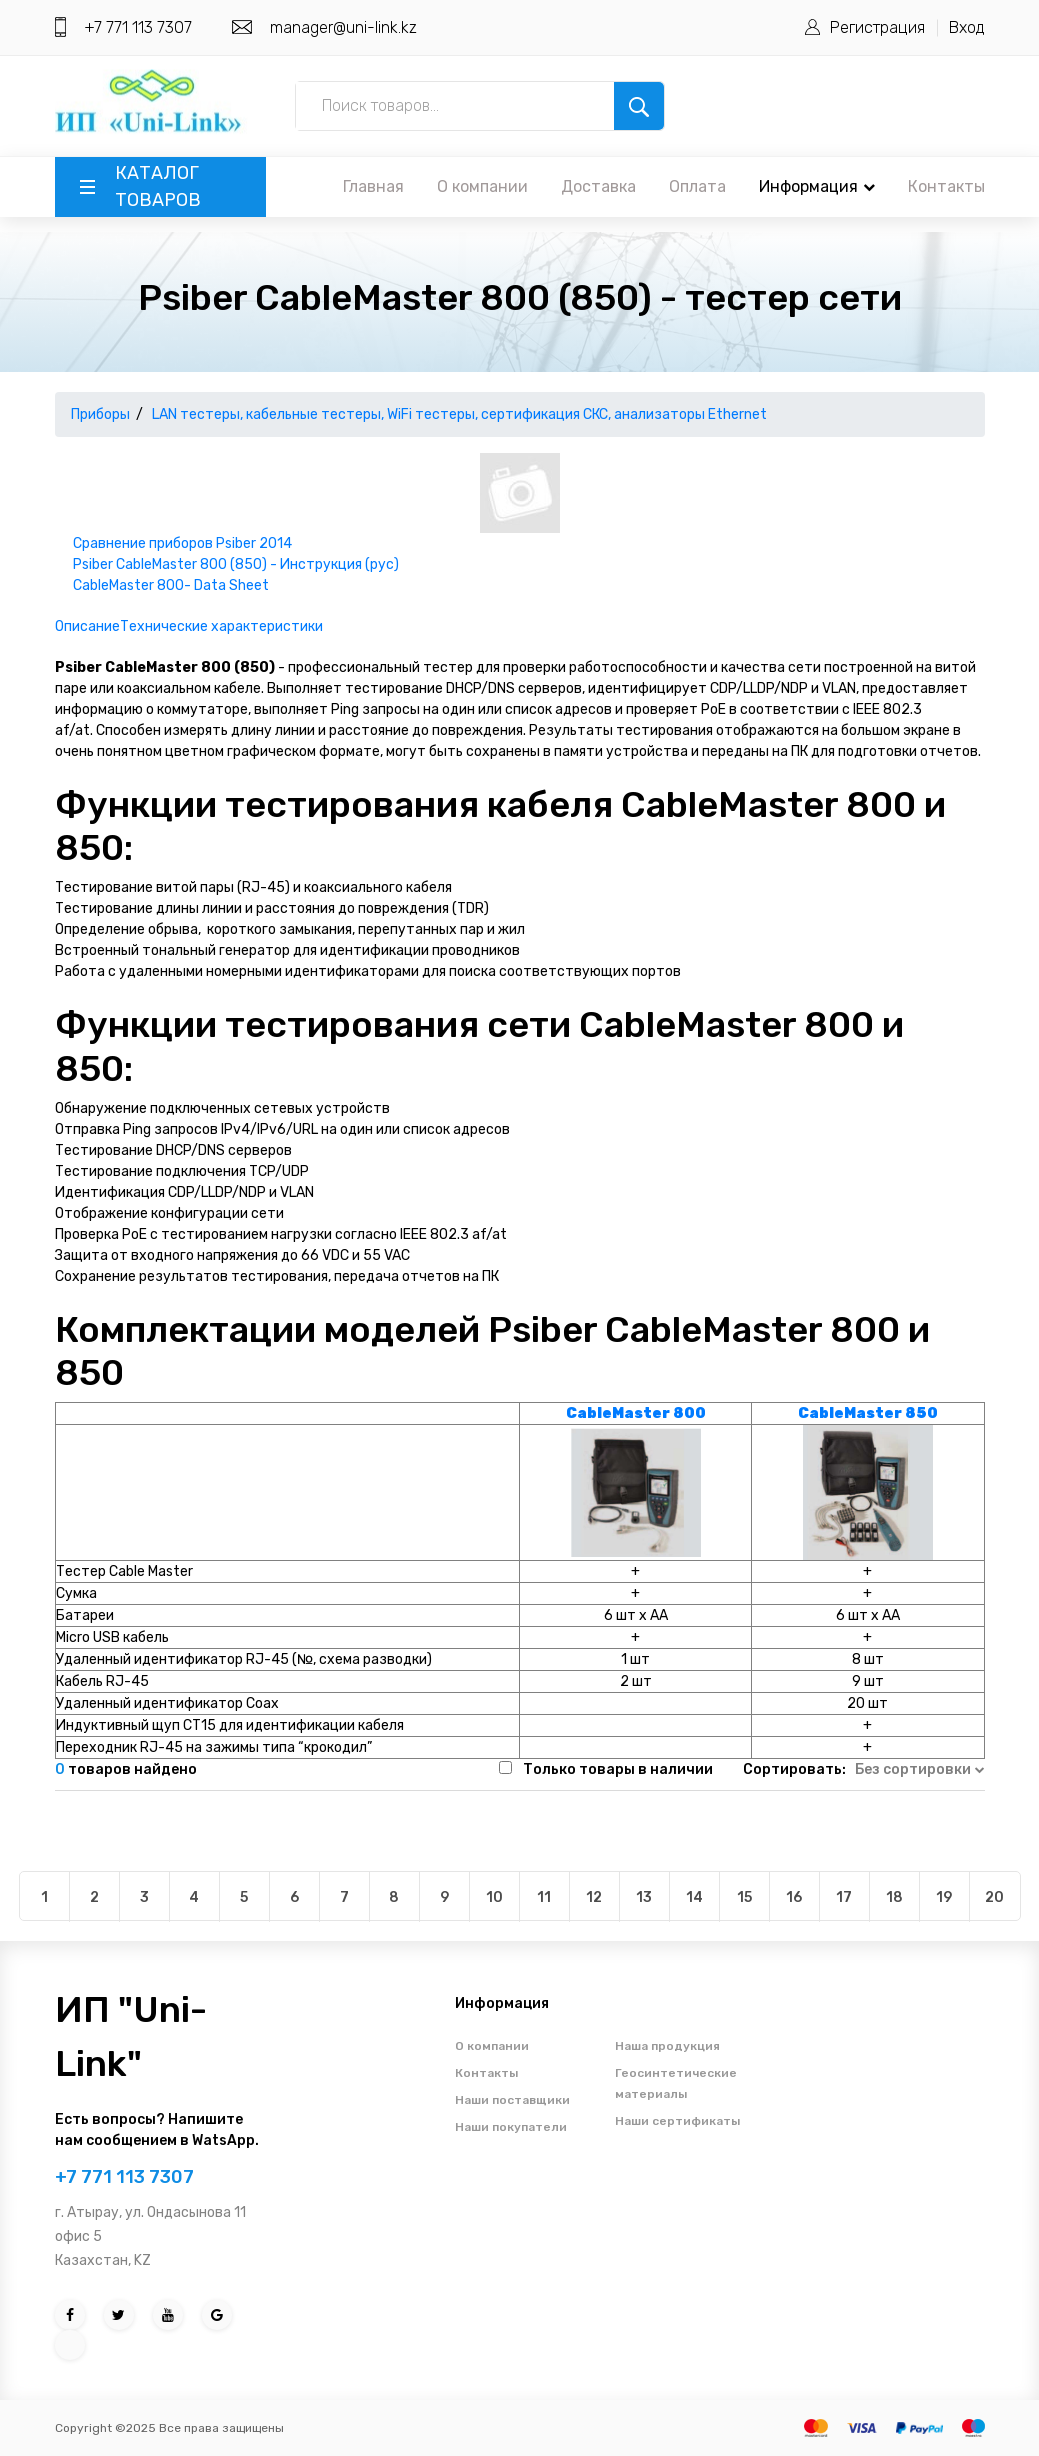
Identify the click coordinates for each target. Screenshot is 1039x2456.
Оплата (697, 186)
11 (544, 1897)
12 (594, 1897)
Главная (373, 186)
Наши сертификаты (677, 2121)
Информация (817, 186)
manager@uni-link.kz (343, 27)
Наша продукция (667, 2046)
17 (844, 1897)
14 (694, 1897)
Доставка (598, 186)
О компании (482, 186)
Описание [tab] (87, 626)
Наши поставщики (512, 2100)
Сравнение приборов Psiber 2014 (182, 543)
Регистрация (877, 27)
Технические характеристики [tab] (221, 626)
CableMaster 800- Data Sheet (171, 585)
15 (744, 1897)
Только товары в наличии (618, 1769)
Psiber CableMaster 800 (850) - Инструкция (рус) (236, 564)
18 (894, 1897)
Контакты (946, 186)
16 (794, 1897)
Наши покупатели (511, 2127)
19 (944, 1897)
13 (644, 1897)
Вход (967, 27)
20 (994, 1897)
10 (494, 1897)
